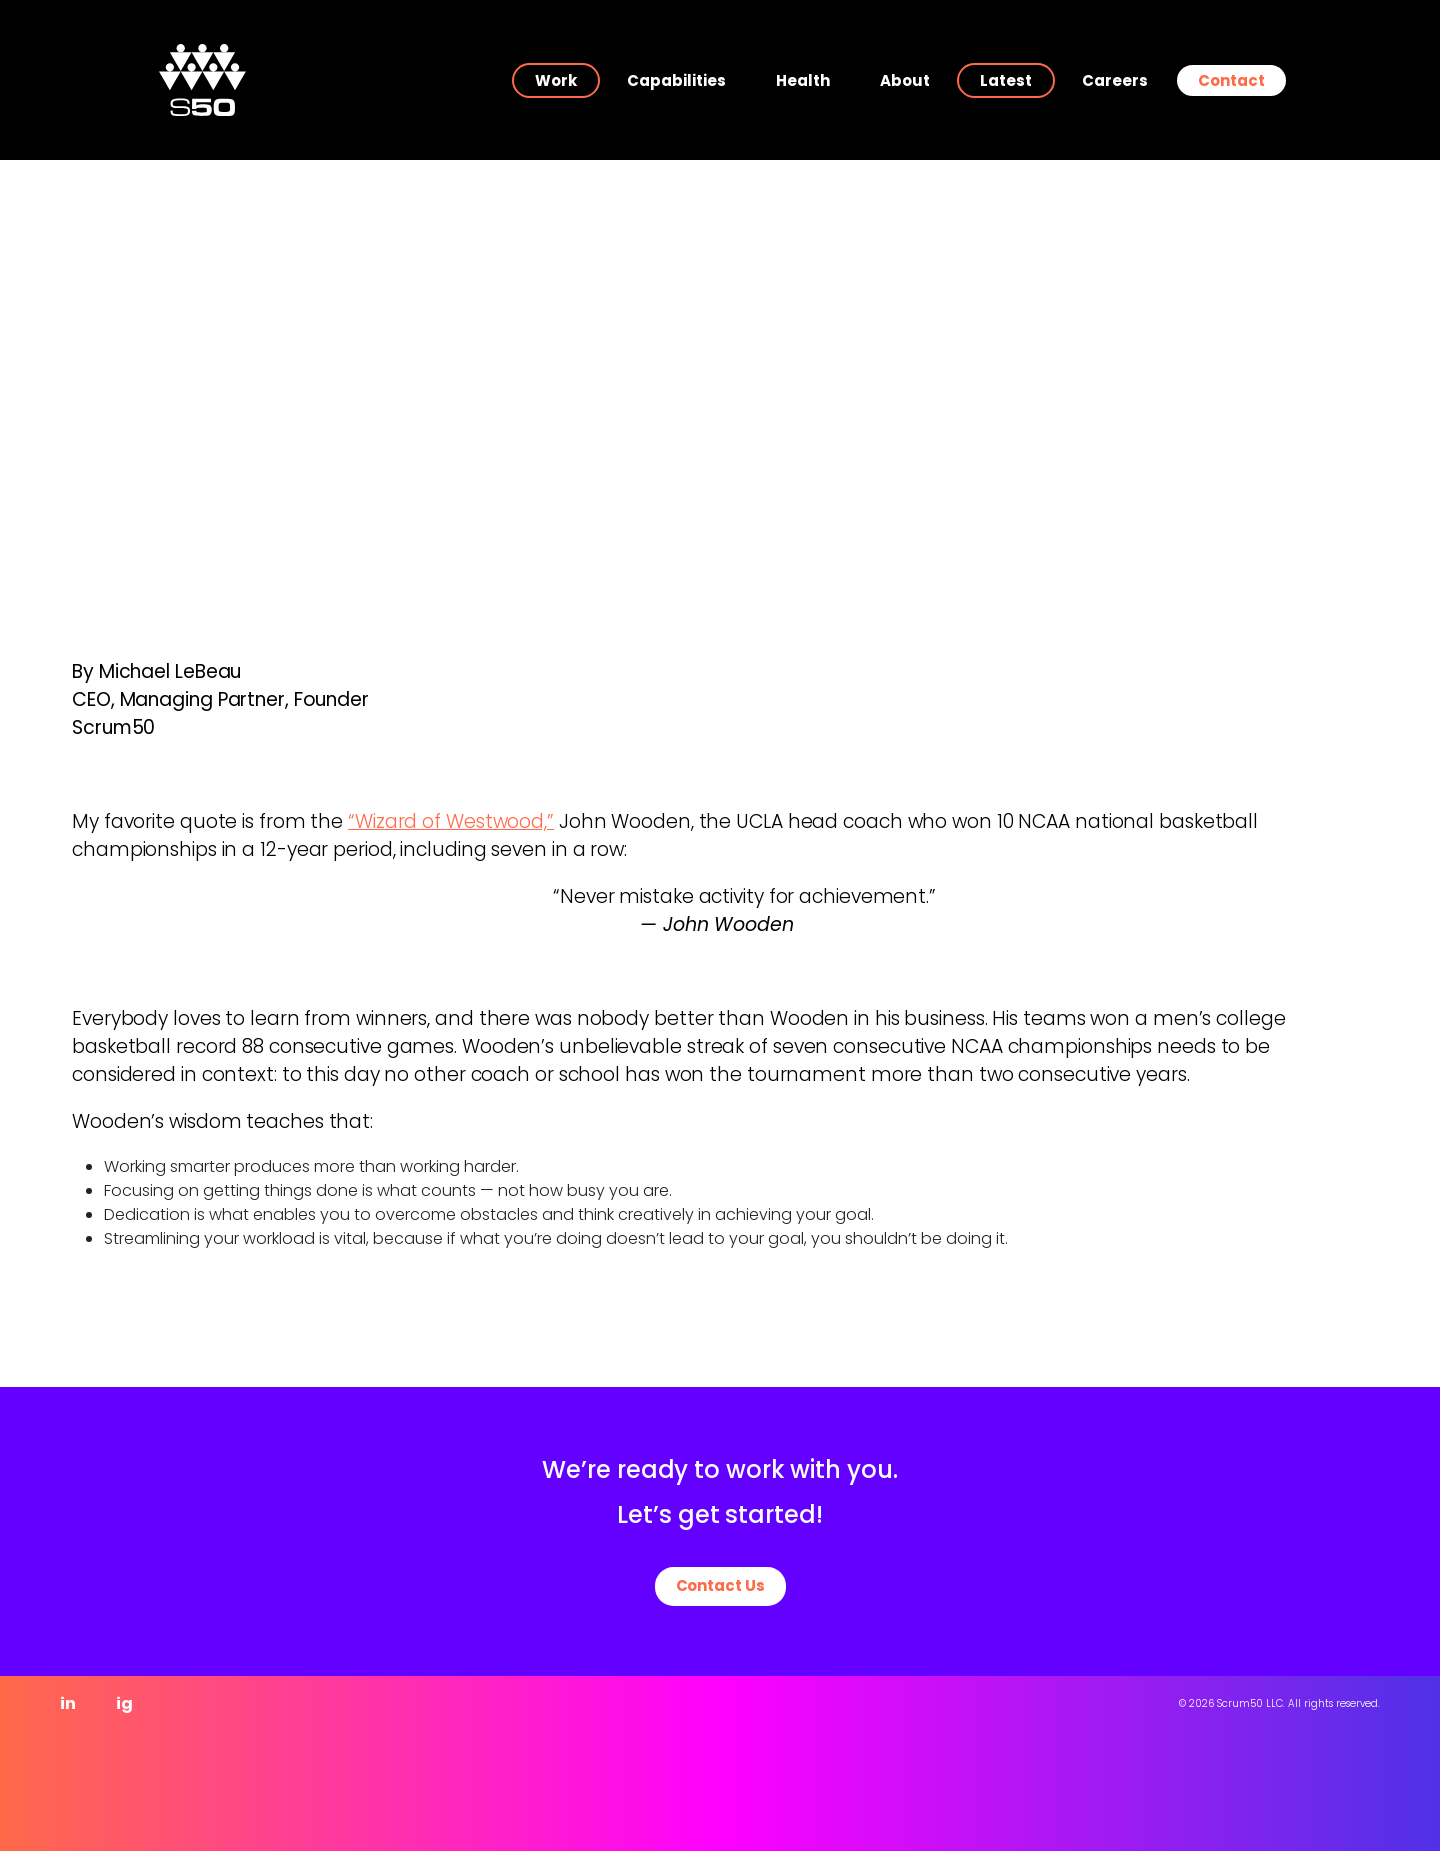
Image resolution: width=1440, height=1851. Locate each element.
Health (803, 80)
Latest (1006, 80)
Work (556, 80)
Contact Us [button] (720, 1585)
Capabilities (676, 80)
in (68, 1703)
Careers (1115, 80)
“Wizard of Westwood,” (451, 821)
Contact (1231, 80)
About (905, 80)
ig (124, 1703)
